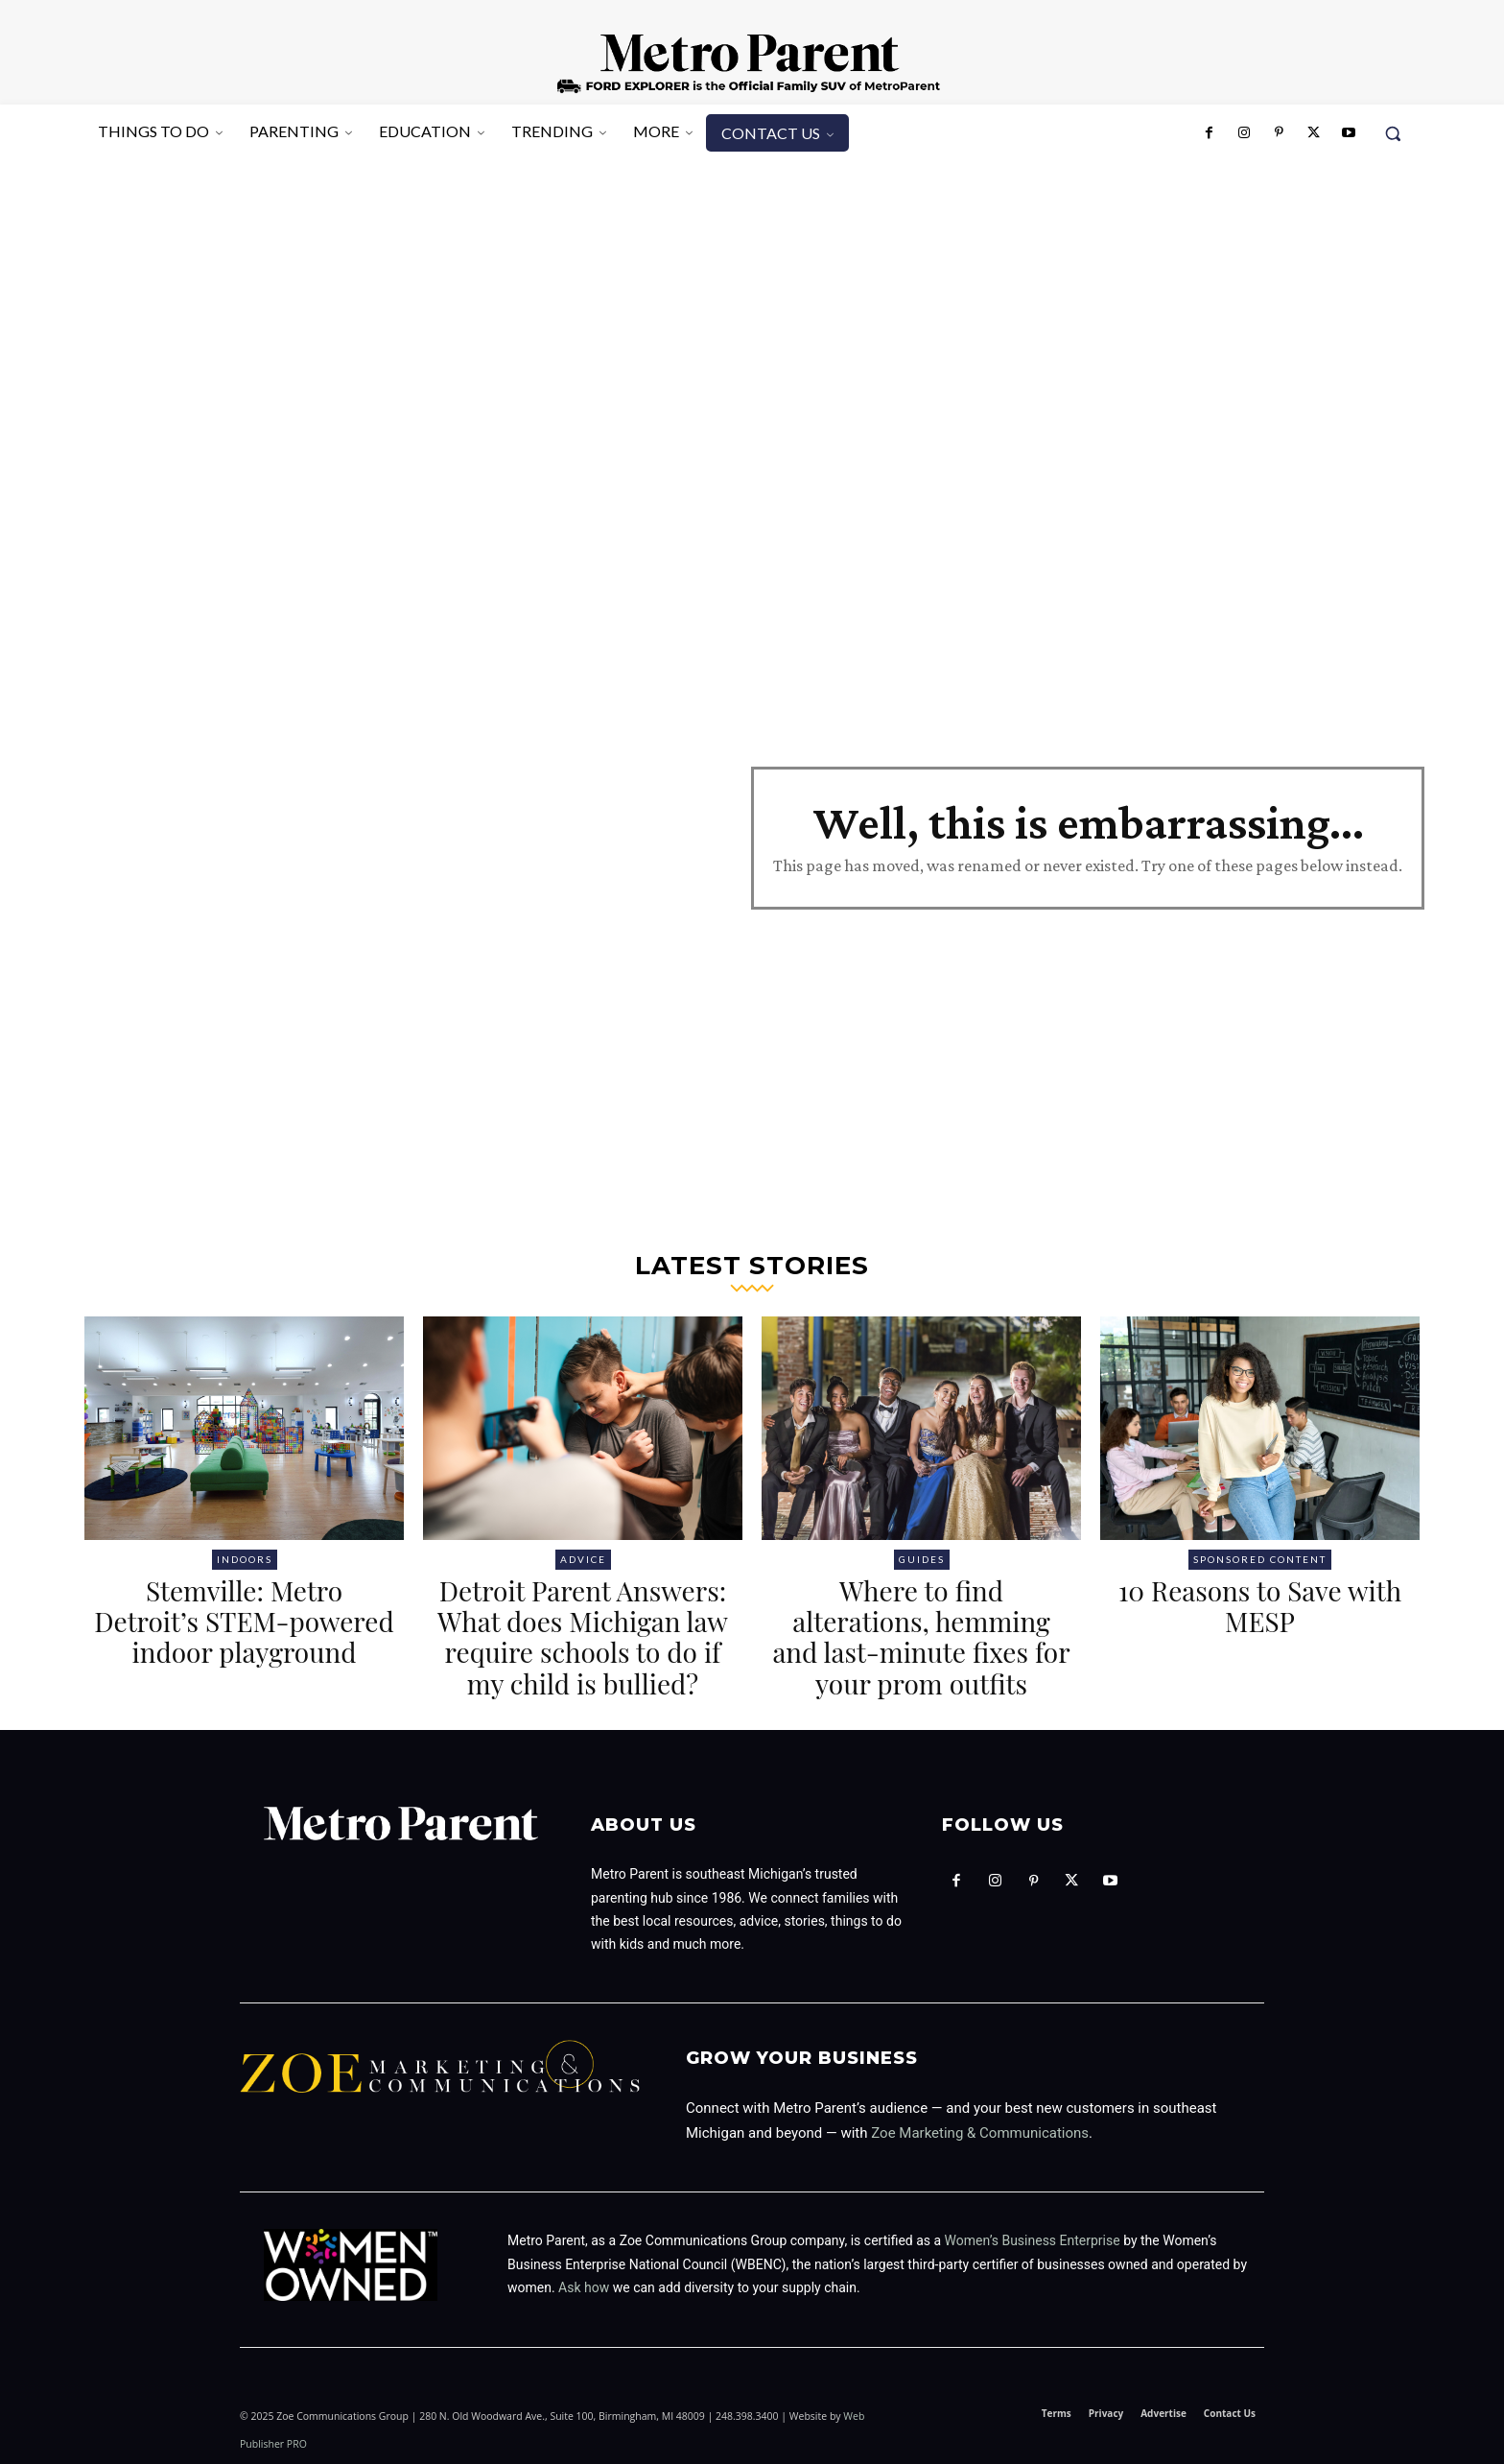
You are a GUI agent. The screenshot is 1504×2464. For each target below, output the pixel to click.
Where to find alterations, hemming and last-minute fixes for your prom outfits (920, 1637)
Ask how (583, 2287)
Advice (583, 1559)
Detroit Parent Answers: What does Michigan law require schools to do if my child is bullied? (582, 1637)
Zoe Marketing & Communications (980, 2133)
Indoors (244, 1559)
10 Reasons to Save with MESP (1259, 1606)
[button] (1393, 133)
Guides (922, 1559)
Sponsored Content (1260, 1559)
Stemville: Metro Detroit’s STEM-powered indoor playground (243, 1621)
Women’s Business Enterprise (1032, 2240)
